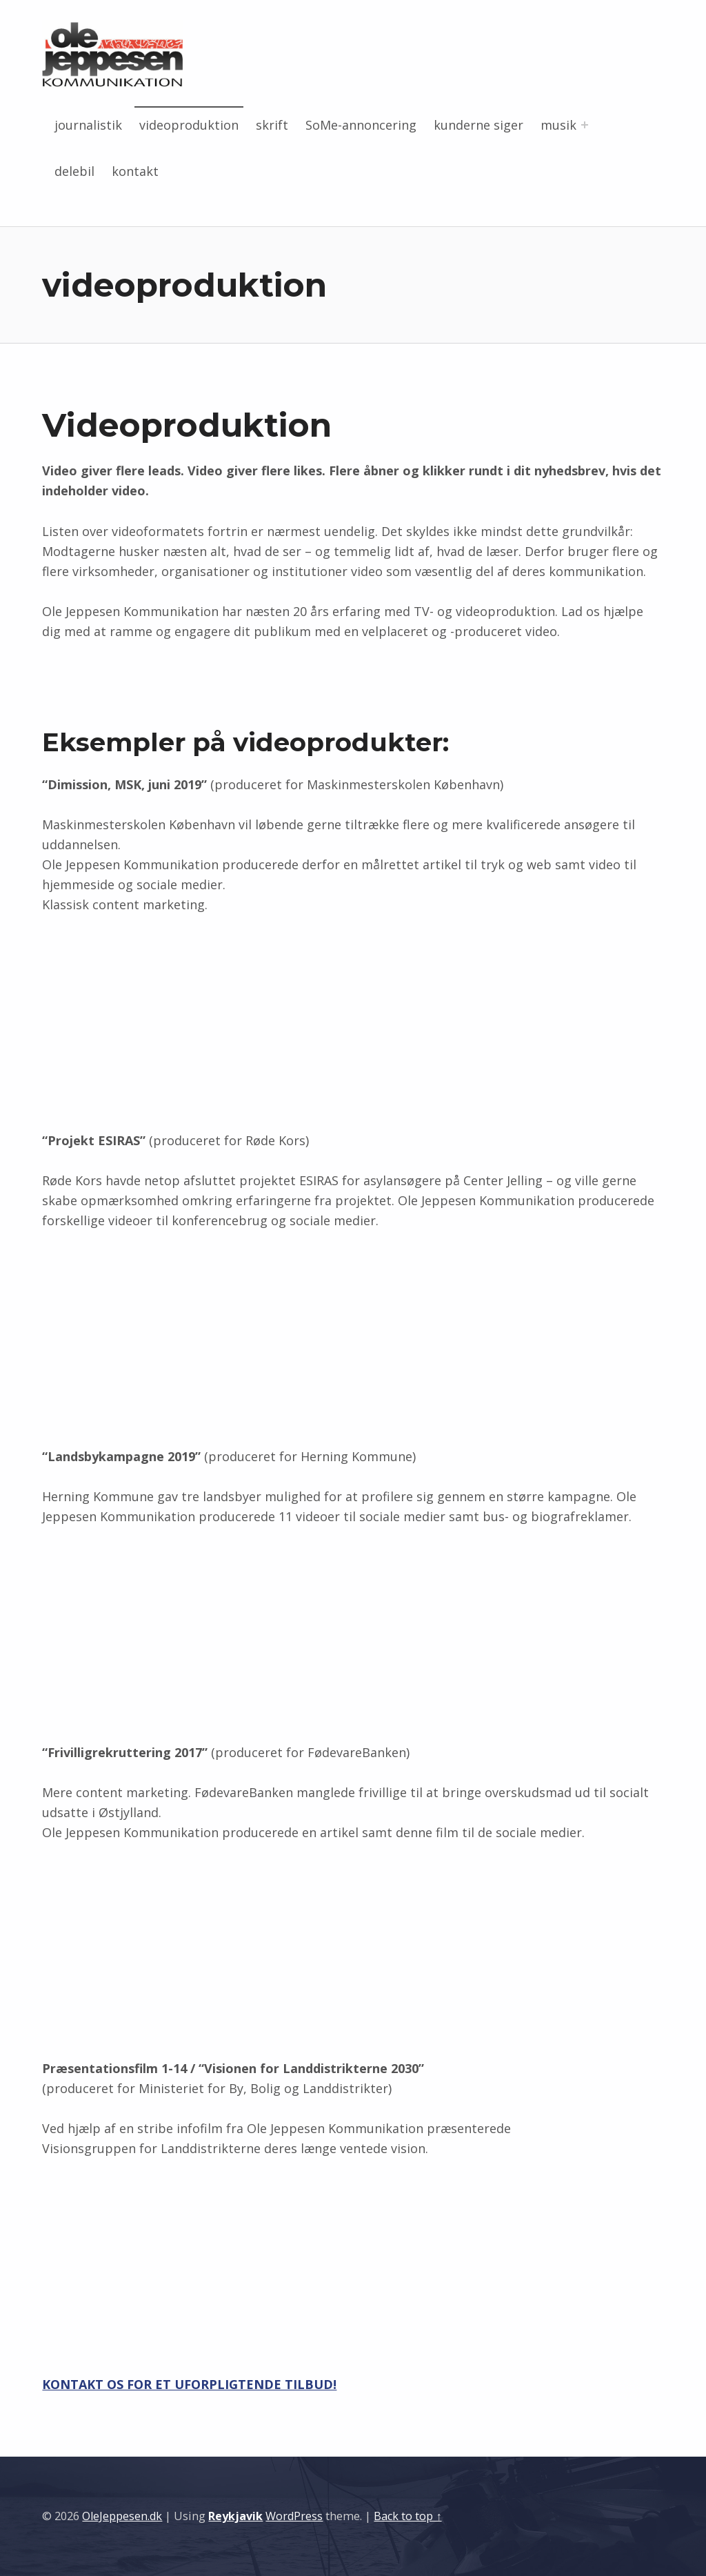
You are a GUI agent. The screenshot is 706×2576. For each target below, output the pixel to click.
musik (558, 125)
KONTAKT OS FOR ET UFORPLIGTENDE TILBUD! (189, 2384)
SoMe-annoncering (360, 125)
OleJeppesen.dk (122, 2516)
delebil (74, 171)
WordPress (294, 2516)
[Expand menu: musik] (584, 124)
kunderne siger (478, 125)
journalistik (88, 125)
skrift (272, 125)
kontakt (135, 171)
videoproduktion (189, 125)
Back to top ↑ (407, 2516)
